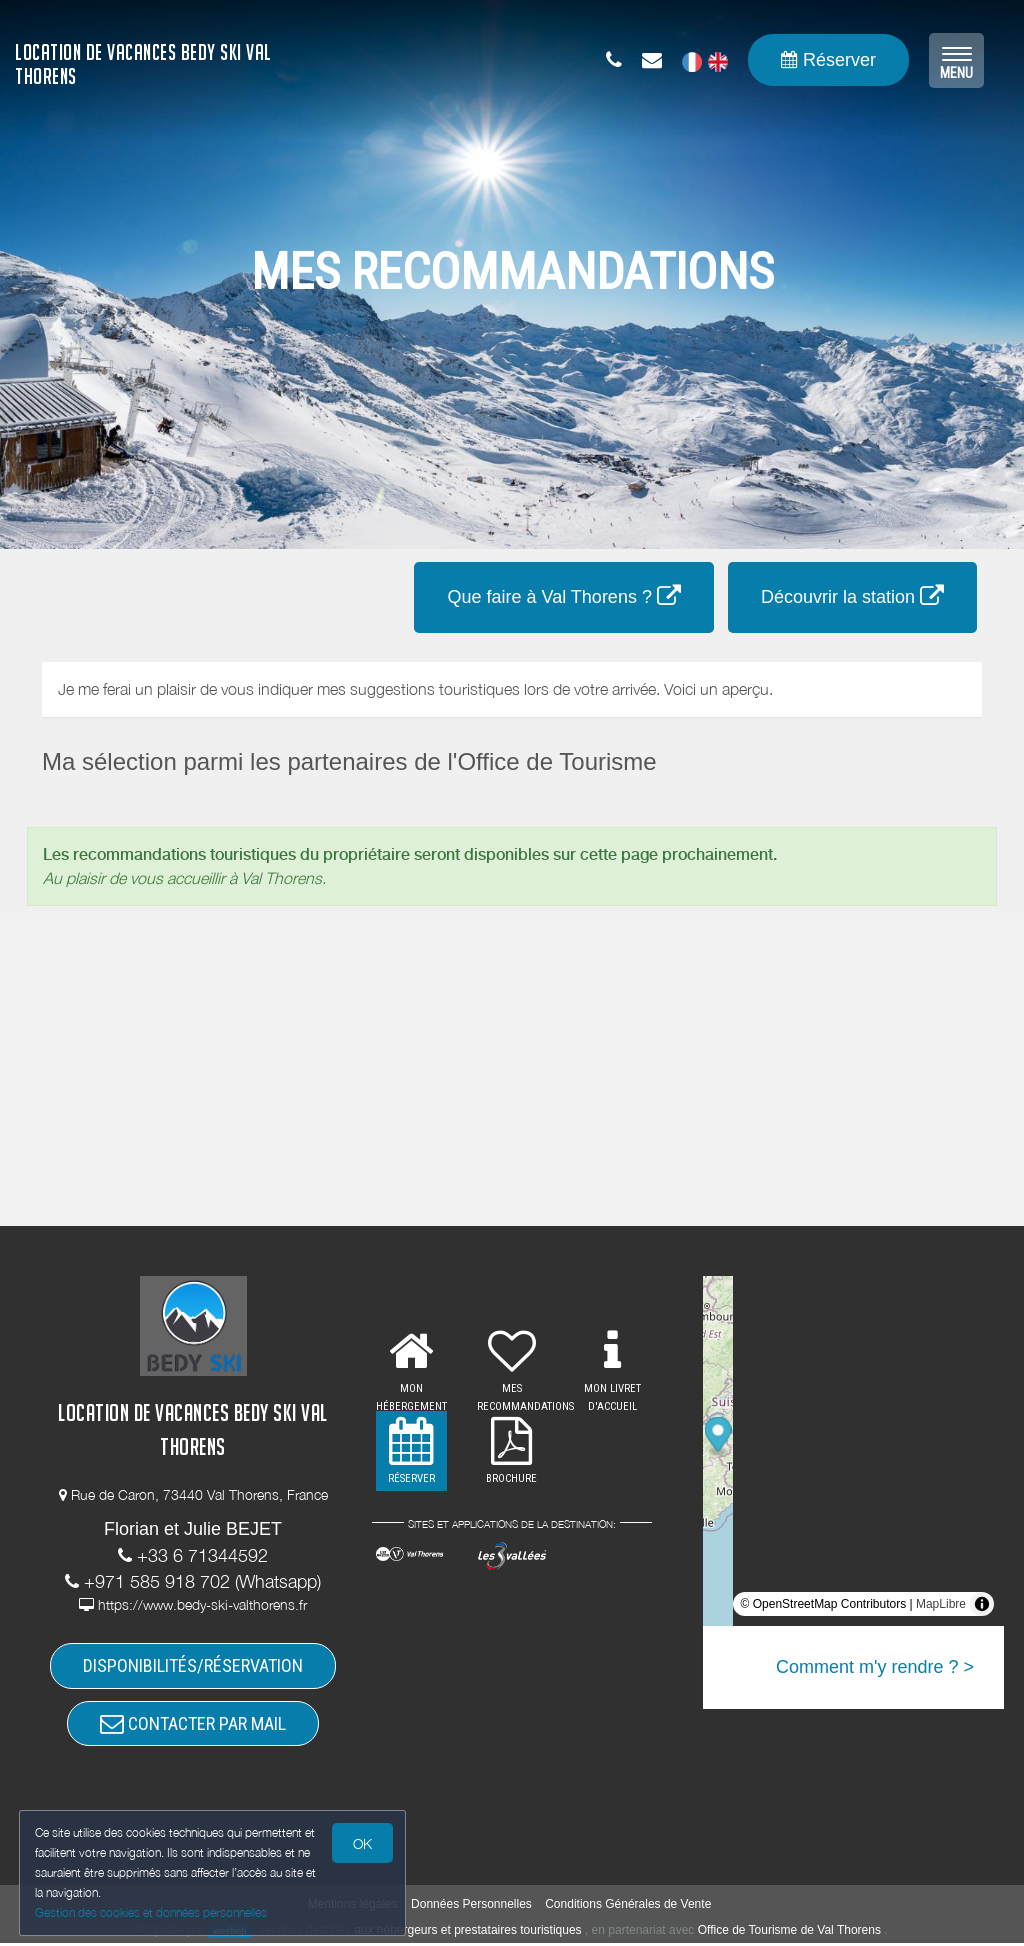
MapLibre (941, 1604)
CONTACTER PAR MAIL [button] (193, 1725)
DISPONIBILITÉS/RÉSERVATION (193, 1666)
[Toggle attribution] (982, 1604)
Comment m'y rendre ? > (875, 1667)
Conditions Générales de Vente (628, 1907)
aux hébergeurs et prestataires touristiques (467, 1933)
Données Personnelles (471, 1907)
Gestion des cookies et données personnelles (152, 1912)
